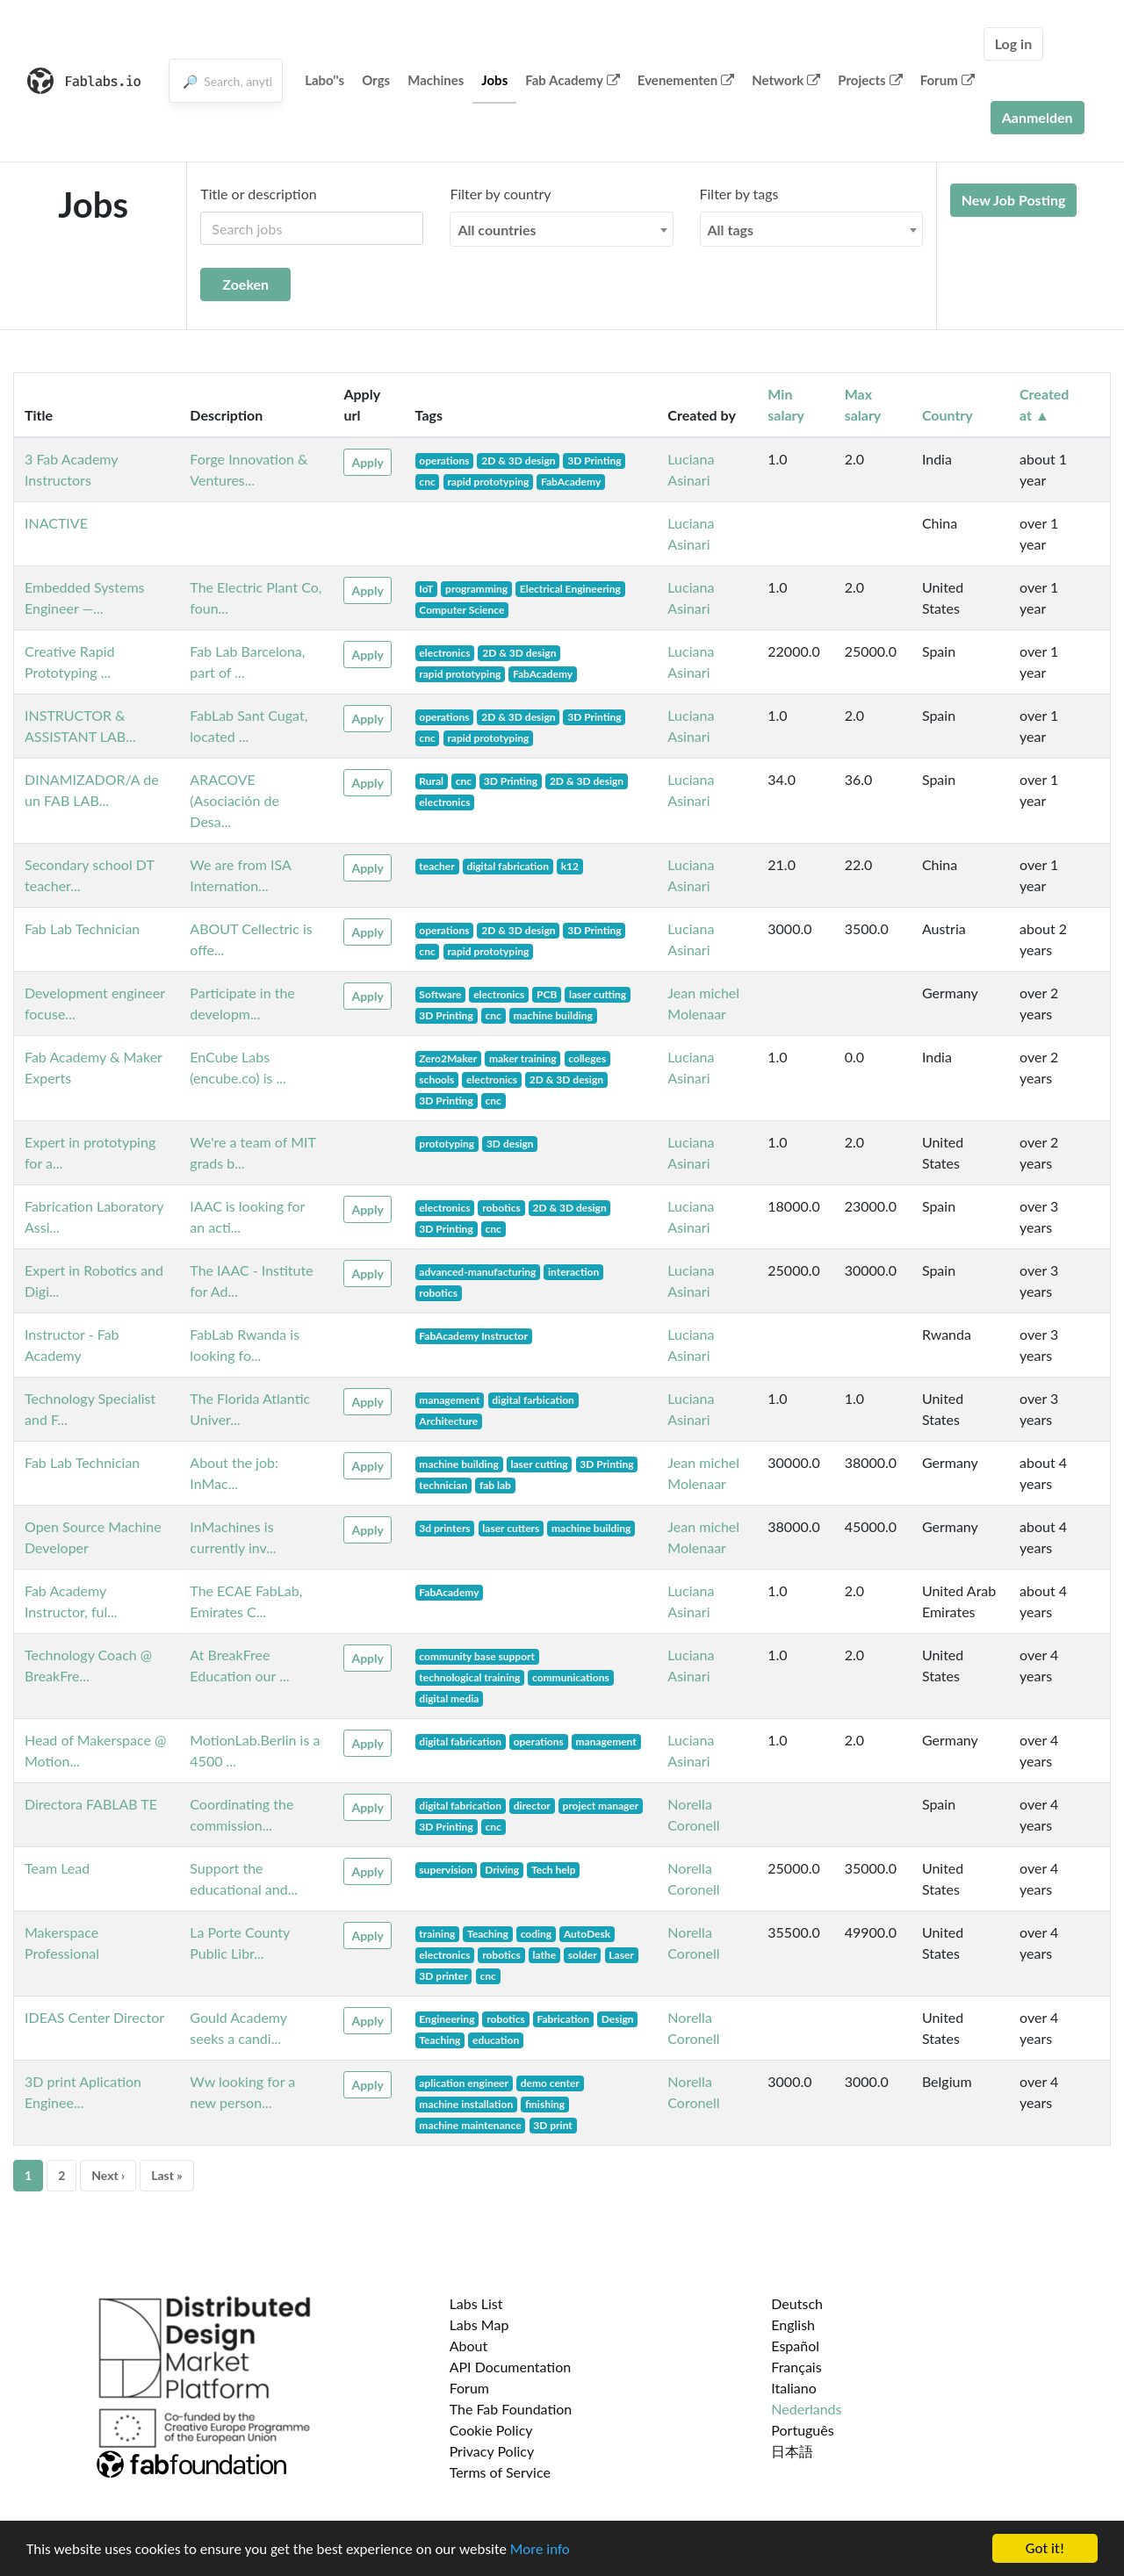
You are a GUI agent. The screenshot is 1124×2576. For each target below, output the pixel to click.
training (437, 1933)
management (449, 1400)
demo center (550, 2083)
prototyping (446, 1143)
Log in (1013, 43)
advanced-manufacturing (477, 1271)
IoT (426, 588)
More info (540, 2549)
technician (443, 1485)
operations (444, 460)
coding (536, 1933)
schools (436, 1079)
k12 (570, 866)
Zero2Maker (448, 1058)
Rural (431, 781)
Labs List (476, 2303)
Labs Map (479, 2324)
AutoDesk (587, 1933)
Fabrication (563, 2019)
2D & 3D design (518, 460)
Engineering (446, 2019)
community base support (477, 1656)
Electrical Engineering (570, 588)
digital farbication (533, 1400)
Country (947, 415)
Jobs (494, 80)
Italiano (794, 2387)
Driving (502, 1869)
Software (440, 994)
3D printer (443, 1975)
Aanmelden (1037, 117)
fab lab (495, 1485)
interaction (573, 1271)
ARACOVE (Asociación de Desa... (234, 800)
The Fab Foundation (511, 2408)
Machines (435, 80)
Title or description (258, 193)
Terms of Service (500, 2472)
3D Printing (594, 460)
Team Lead (57, 1868)
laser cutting (597, 994)
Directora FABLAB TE (91, 1803)
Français (796, 2366)
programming (476, 588)
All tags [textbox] (731, 229)
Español (795, 2345)
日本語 (792, 2451)
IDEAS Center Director (94, 2017)
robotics (501, 1207)
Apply (367, 462)
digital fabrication (507, 866)
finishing (545, 2104)
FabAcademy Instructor (473, 1335)
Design (618, 2019)
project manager (600, 1805)
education (495, 2040)
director (532, 1805)
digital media (449, 1698)
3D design (510, 1143)
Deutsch (797, 2303)
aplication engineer (463, 2083)
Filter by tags (739, 193)
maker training (523, 1058)
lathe (544, 1954)
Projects (870, 80)
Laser (621, 1954)
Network (786, 80)
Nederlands (806, 2408)
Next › (108, 2175)
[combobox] (561, 229)
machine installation (466, 2104)
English (793, 2324)
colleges (587, 1058)
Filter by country (500, 193)
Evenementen (686, 80)
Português (802, 2429)
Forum (947, 80)
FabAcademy (571, 481)
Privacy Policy (492, 2451)
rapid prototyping (488, 481)
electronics (444, 652)
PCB (547, 994)
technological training (469, 1677)
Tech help (553, 1869)
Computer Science (461, 609)
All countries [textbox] (497, 229)
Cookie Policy (491, 2429)
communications (570, 1677)
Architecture (448, 1421)
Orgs (376, 80)
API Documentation (511, 2366)
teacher (436, 866)
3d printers (444, 1528)
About (469, 2345)
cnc (427, 481)
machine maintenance (470, 2125)
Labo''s (324, 80)
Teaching (487, 1933)
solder (582, 1954)
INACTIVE (56, 522)
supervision (445, 1869)
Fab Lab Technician (82, 928)
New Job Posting (1014, 199)
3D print (553, 2125)
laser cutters (510, 1528)
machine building (552, 1015)
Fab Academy (572, 80)
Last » (167, 2175)
